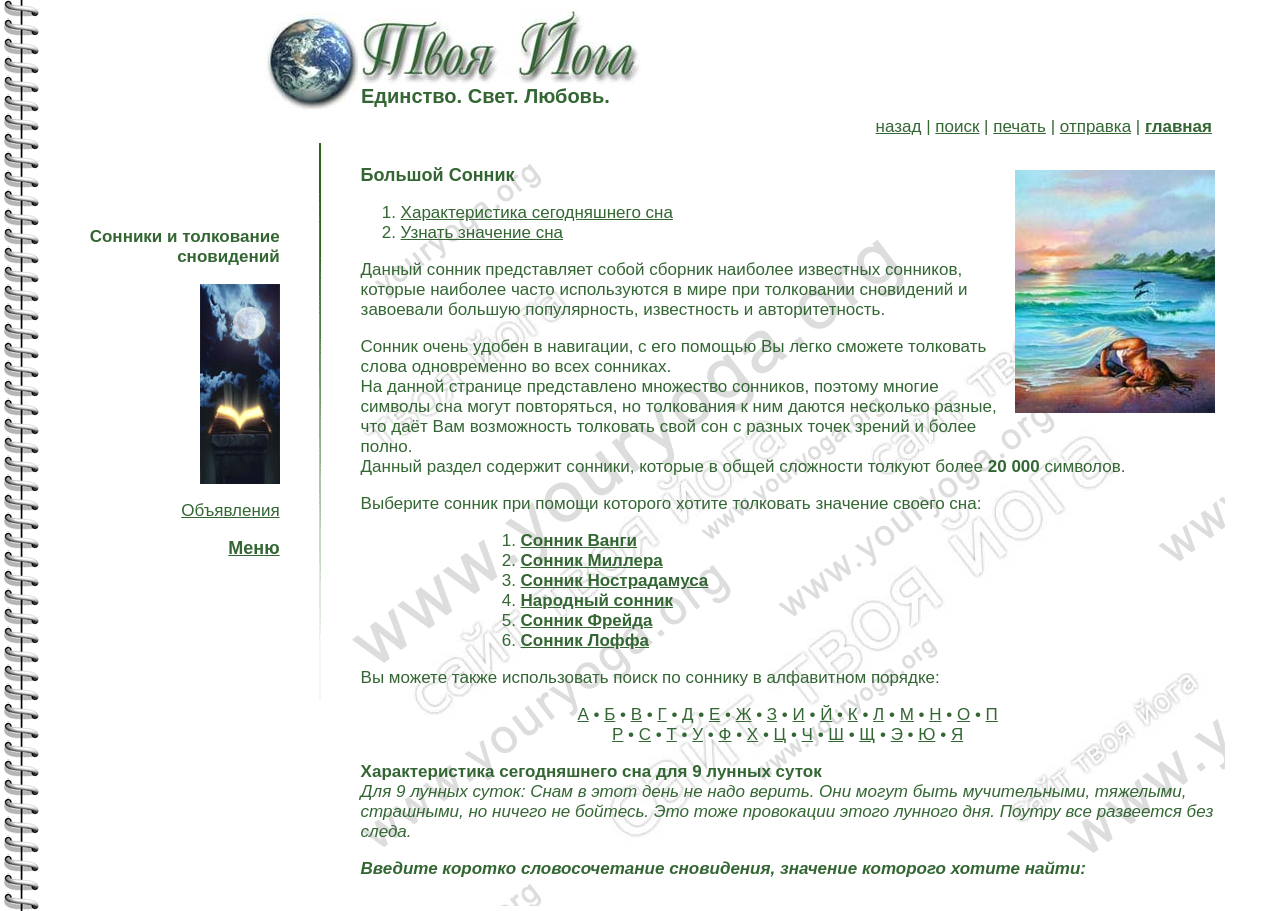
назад (899, 126)
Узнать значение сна (482, 232)
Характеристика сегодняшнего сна (537, 212)
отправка (1095, 126)
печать (1019, 126)
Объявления (230, 510)
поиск (957, 126)
